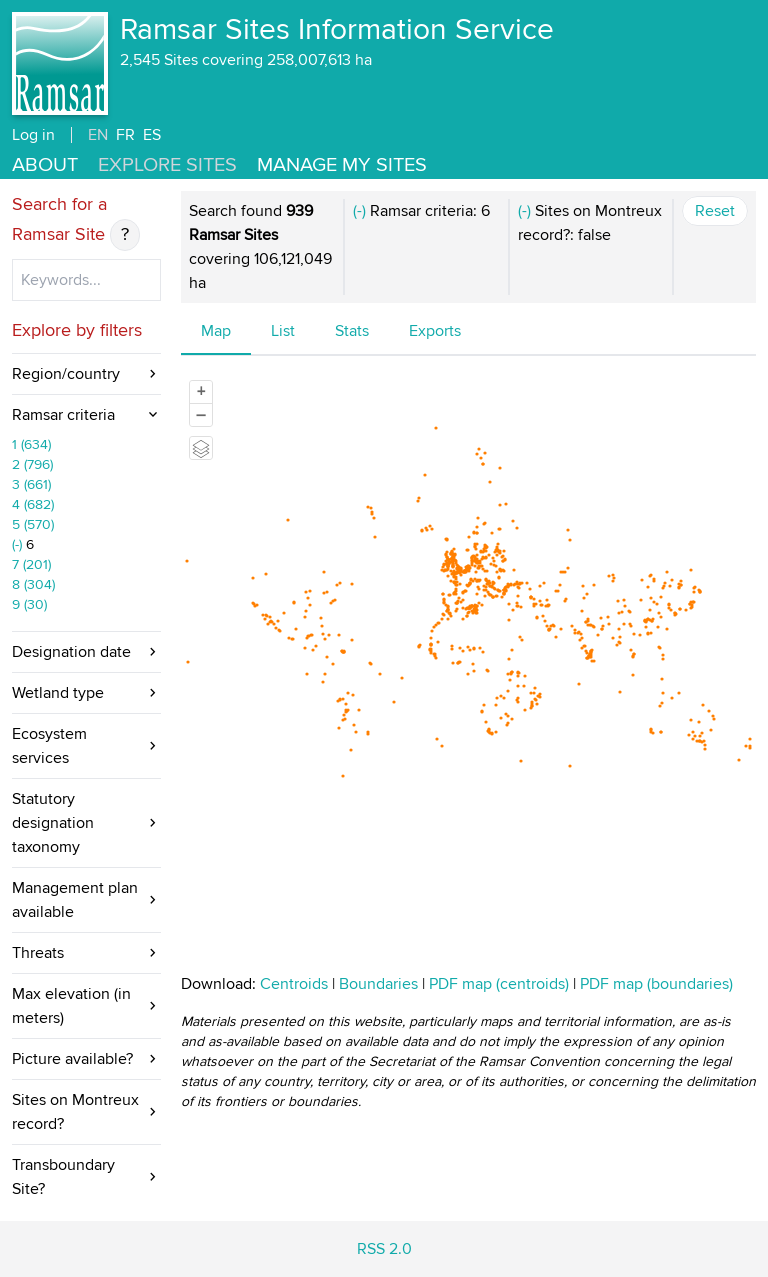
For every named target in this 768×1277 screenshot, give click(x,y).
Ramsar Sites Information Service (337, 30)
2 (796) (32, 464)
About (45, 165)
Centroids (294, 984)
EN (98, 135)
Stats (352, 331)
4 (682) (33, 504)
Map (216, 331)
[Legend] (201, 448)
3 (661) (31, 484)
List (283, 331)
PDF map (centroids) (501, 984)
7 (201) (31, 564)
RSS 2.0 (384, 1249)
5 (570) (33, 524)
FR (125, 135)
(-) (19, 544)
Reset (715, 211)
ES (152, 135)
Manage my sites (342, 165)
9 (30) (29, 604)
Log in (33, 135)
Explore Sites (167, 165)
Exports (435, 331)
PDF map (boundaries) (656, 984)
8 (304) (33, 584)
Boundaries (378, 984)
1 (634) (31, 444)
